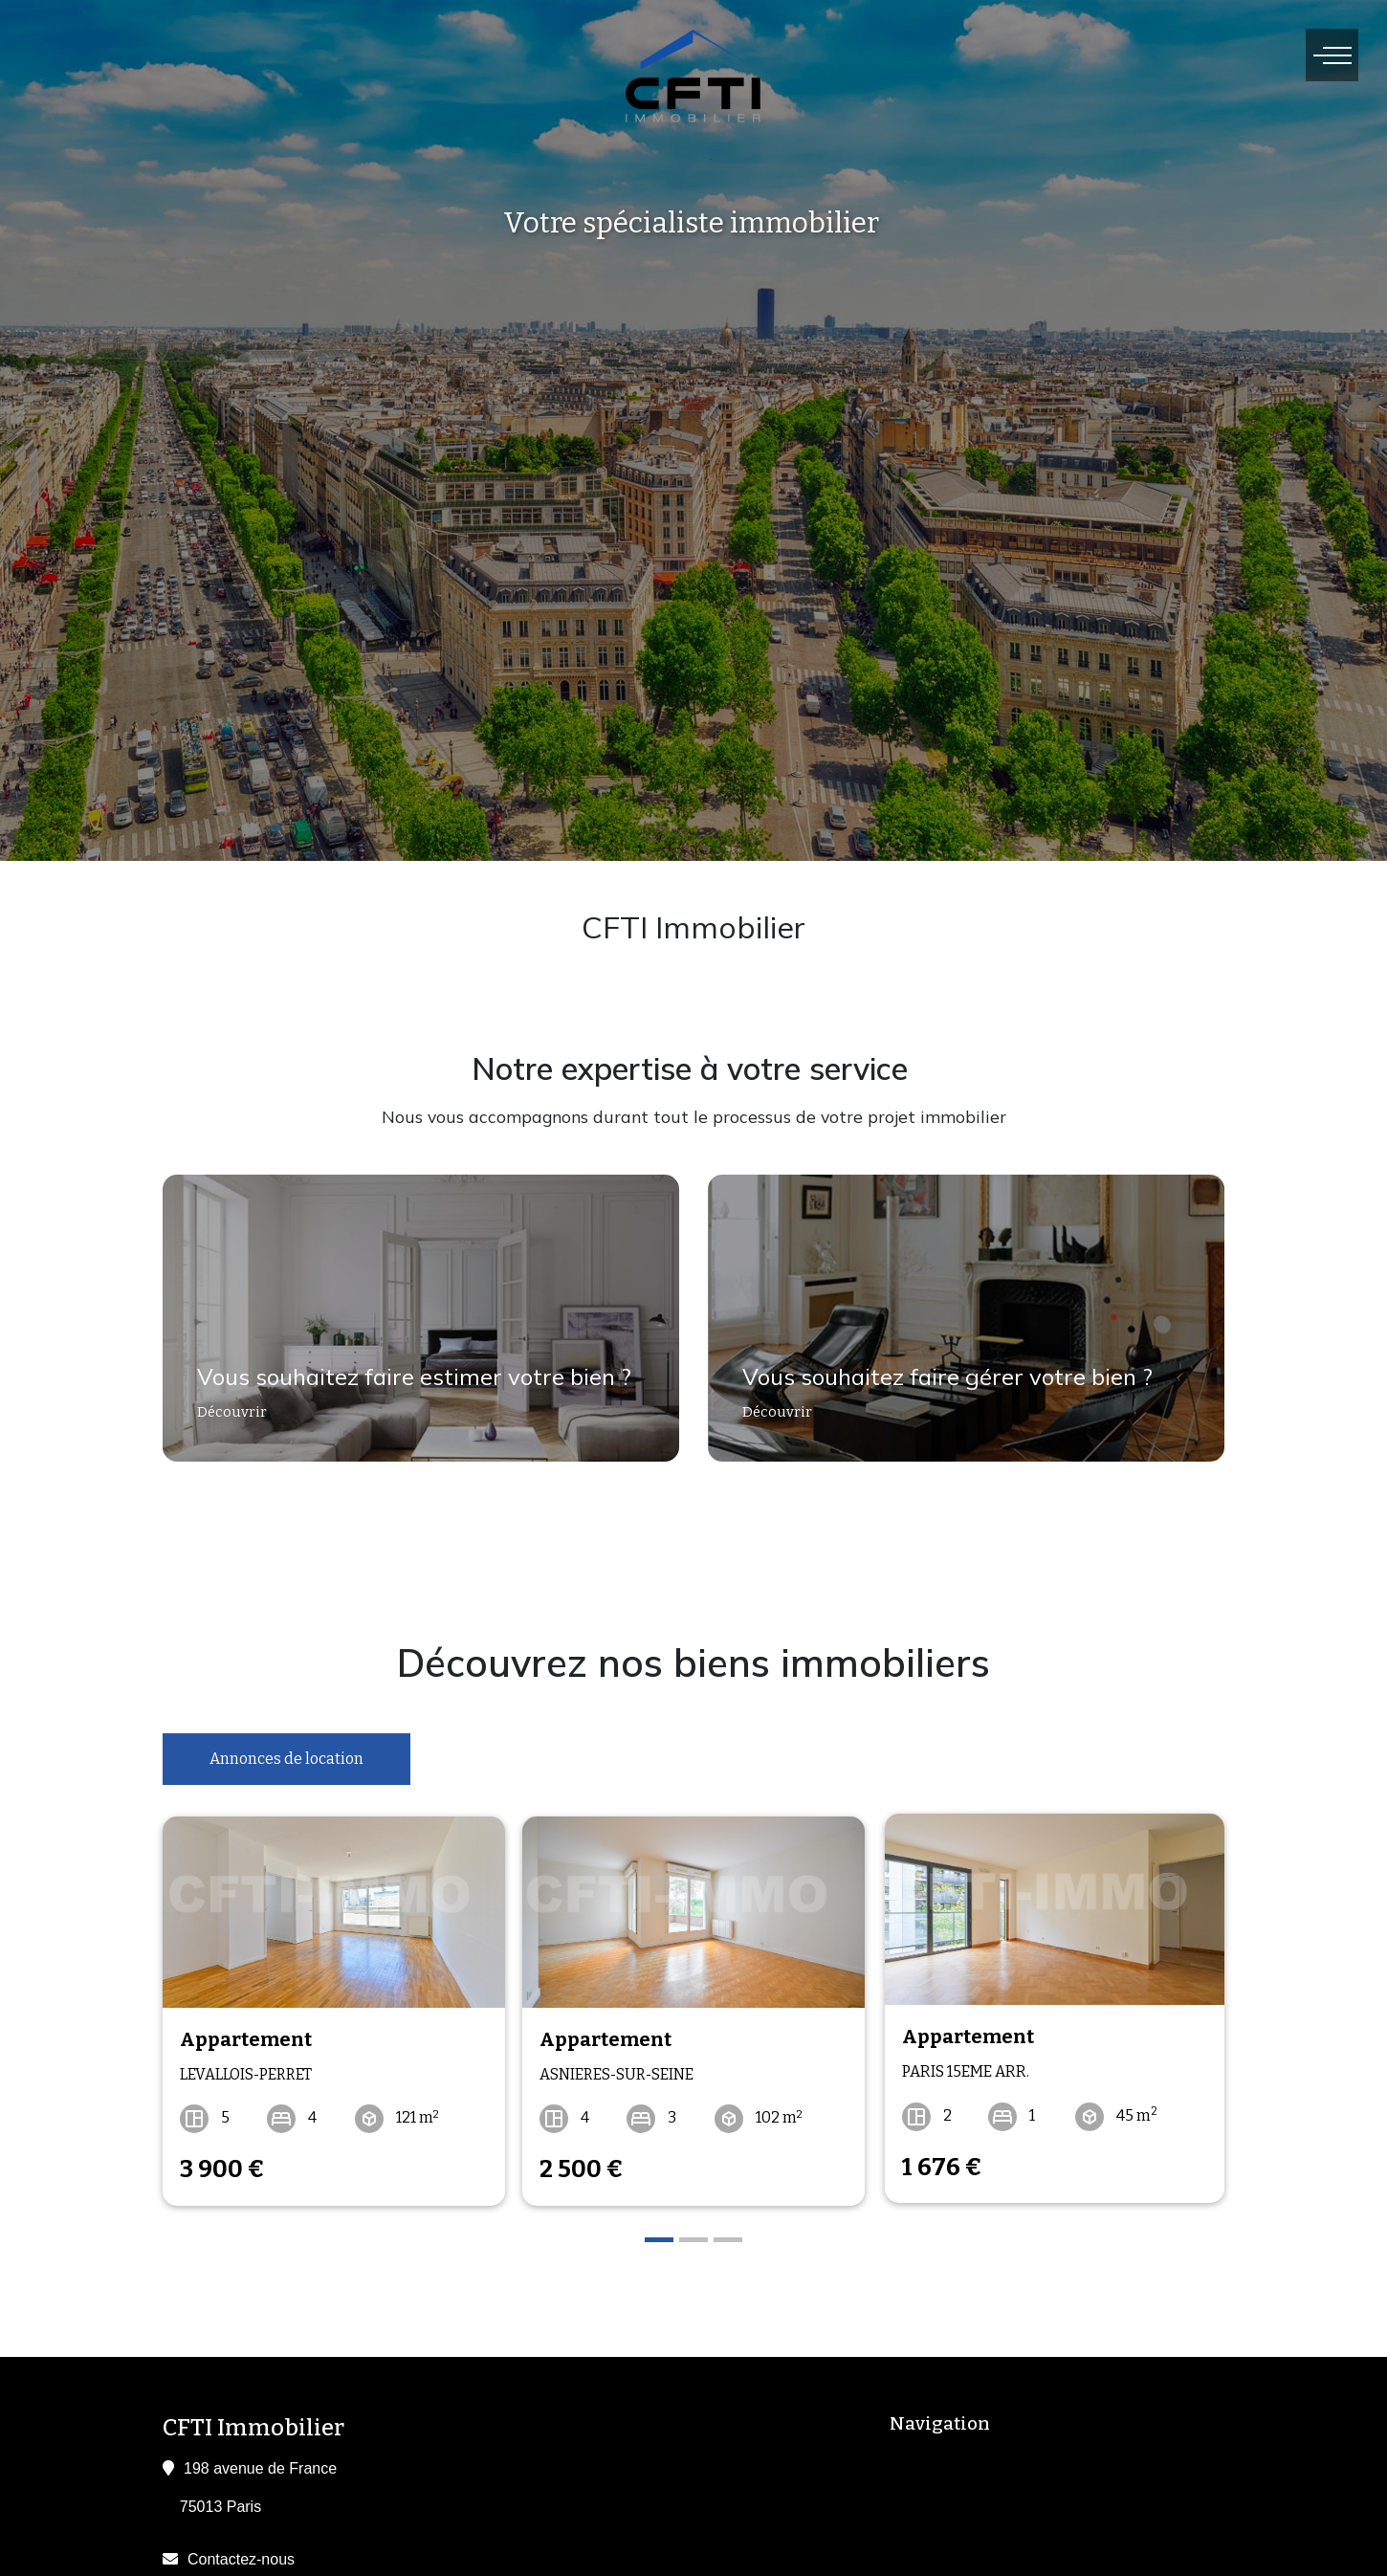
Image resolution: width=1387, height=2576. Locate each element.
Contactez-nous (241, 2553)
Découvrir (224, 1420)
